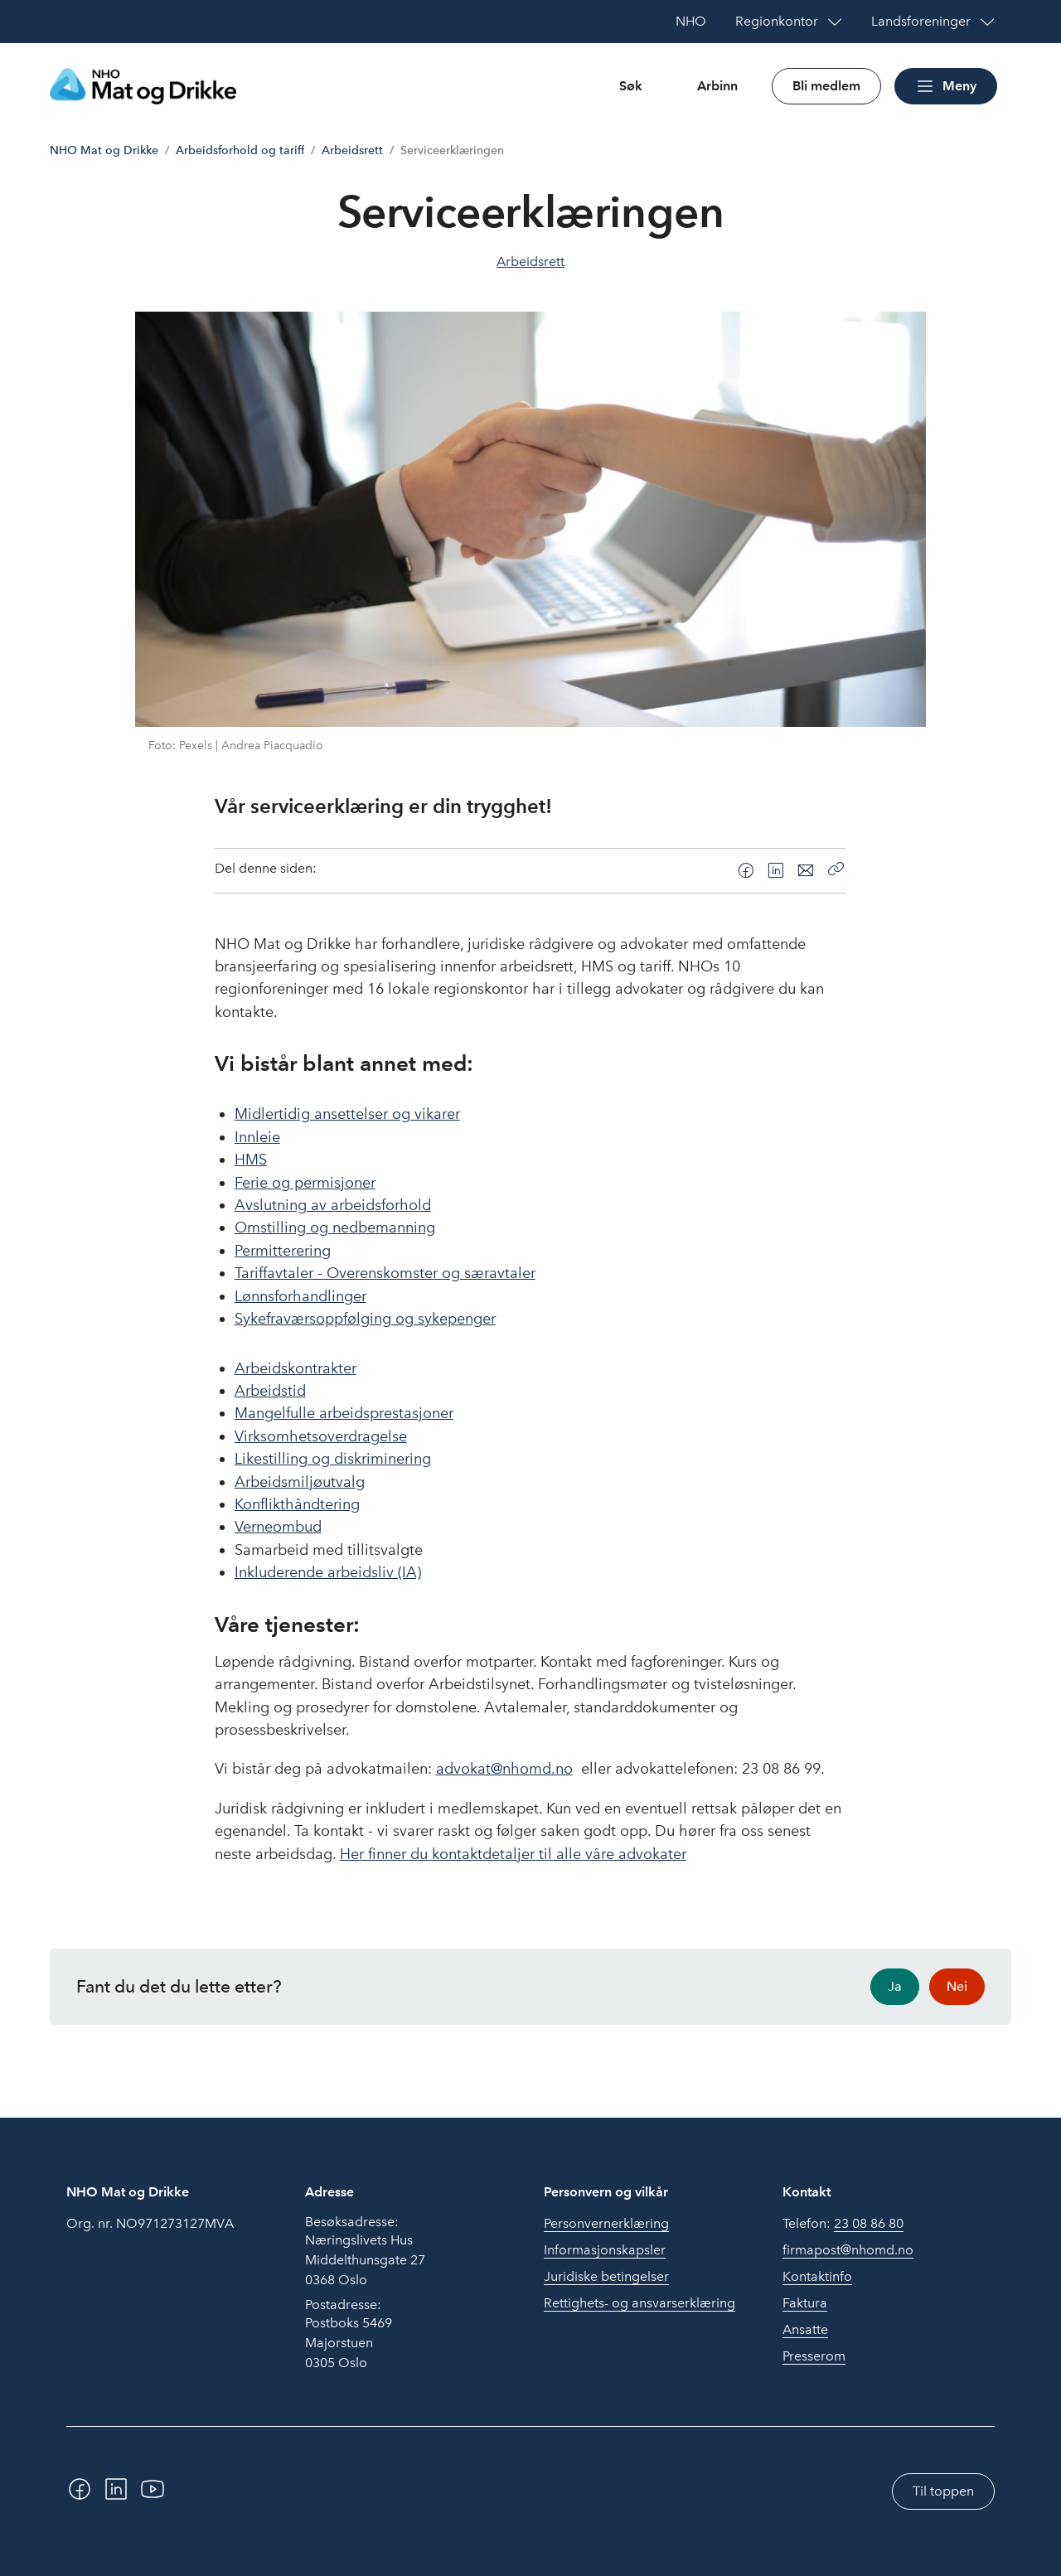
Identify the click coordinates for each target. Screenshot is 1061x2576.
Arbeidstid (270, 1391)
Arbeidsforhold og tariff (240, 150)
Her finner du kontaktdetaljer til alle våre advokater (513, 1854)
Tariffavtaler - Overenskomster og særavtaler (385, 1273)
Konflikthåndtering (297, 1504)
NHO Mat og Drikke (104, 150)
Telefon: (843, 2223)
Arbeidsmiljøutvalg (300, 1482)
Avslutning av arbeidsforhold (333, 1205)
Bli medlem (826, 86)
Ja (895, 1986)
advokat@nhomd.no (504, 1769)
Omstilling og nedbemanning (335, 1227)
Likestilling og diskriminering (333, 1459)
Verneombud (278, 1527)
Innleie (257, 1137)
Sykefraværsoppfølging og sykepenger (365, 1319)
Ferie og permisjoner (305, 1183)
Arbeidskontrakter (295, 1368)
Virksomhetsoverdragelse (321, 1436)
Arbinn (717, 86)
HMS (251, 1159)
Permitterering (283, 1251)
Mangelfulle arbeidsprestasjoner (344, 1413)
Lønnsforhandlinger (300, 1296)
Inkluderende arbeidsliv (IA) (328, 1572)
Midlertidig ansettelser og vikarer (347, 1114)
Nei (957, 1986)
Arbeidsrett (352, 150)
